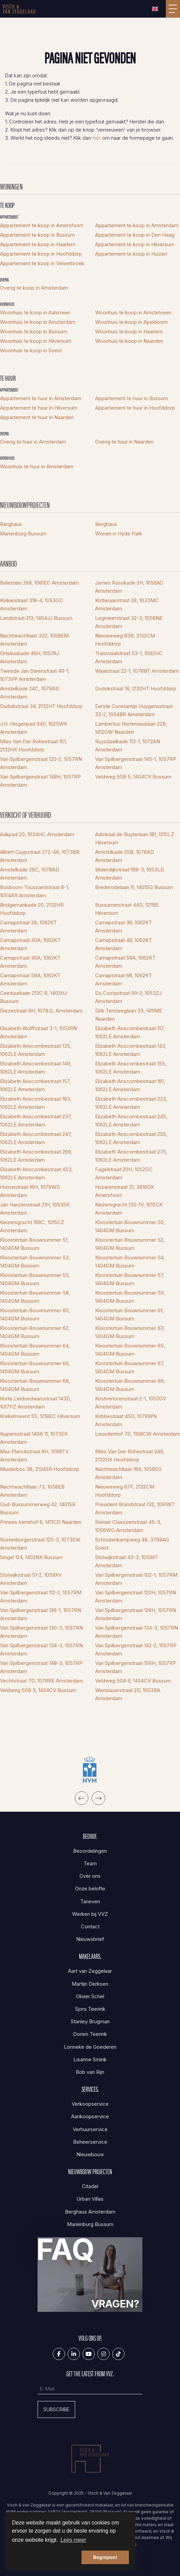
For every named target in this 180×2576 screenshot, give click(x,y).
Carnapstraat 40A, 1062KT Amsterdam (30, 944)
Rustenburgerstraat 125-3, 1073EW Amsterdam (40, 1543)
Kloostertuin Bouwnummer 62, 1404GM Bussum (35, 1332)
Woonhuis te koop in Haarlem (129, 331)
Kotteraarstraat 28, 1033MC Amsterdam (127, 604)
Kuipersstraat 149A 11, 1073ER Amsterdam (34, 1438)
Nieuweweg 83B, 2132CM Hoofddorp (125, 639)
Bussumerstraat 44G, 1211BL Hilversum (127, 909)
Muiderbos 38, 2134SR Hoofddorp (39, 1469)
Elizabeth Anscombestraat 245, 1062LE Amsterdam (131, 1120)
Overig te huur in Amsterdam (33, 441)
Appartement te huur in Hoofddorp (135, 408)
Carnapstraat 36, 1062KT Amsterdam (123, 926)
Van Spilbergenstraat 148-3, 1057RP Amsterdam (41, 1667)
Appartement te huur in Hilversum (38, 408)
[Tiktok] (118, 2354)
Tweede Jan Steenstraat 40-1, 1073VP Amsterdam (35, 675)
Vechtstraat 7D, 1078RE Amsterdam (41, 1680)
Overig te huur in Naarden (124, 441)
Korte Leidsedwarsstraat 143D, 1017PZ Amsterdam (35, 1402)
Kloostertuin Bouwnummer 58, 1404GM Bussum (35, 1297)
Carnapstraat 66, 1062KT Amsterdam (123, 979)
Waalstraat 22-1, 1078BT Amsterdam (137, 671)
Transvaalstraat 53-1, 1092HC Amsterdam (128, 657)
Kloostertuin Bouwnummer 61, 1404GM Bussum (129, 1314)
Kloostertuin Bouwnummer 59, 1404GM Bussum (130, 1297)
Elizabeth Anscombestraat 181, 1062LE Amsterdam (130, 1085)
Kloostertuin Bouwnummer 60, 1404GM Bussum (35, 1314)
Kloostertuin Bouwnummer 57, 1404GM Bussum (129, 1279)
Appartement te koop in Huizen (131, 254)
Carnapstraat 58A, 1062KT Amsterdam (125, 962)
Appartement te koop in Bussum (37, 235)
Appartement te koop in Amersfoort (41, 225)
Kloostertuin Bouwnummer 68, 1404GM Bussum (35, 1385)
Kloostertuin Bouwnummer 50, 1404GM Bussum (130, 1226)
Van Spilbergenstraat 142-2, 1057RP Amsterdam (136, 1649)
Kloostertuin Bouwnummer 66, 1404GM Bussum (35, 1367)
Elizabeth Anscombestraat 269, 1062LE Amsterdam (36, 1155)
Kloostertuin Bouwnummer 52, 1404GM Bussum (130, 1244)
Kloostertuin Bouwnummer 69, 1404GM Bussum (130, 1385)
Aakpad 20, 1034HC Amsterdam (37, 834)
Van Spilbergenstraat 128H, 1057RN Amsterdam (135, 1614)
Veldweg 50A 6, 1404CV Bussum (133, 1680)
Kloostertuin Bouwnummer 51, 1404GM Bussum (34, 1244)
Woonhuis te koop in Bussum (33, 331)
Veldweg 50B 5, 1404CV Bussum (133, 776)
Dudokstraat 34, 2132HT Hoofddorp (41, 706)
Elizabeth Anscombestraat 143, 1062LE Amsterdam (130, 1050)
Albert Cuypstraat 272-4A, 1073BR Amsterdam (40, 856)
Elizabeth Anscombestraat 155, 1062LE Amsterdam (130, 1067)
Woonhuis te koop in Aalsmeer (35, 312)
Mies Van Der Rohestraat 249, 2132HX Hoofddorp (129, 1455)
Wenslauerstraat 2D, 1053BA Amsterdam (127, 1694)
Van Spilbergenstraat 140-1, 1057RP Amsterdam (135, 763)
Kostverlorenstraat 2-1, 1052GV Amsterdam (130, 1402)
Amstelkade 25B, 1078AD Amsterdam (124, 856)
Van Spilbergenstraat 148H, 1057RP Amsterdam (40, 780)
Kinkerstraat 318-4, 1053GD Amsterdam (31, 604)
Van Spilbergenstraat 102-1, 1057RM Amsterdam (136, 1579)
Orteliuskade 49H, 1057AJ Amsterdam (29, 657)
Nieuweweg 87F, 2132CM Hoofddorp (124, 1490)
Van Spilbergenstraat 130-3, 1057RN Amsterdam (41, 1632)
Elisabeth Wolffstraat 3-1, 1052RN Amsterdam (38, 1032)
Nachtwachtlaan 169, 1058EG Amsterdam (128, 1473)
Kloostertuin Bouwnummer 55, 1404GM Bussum (35, 1279)
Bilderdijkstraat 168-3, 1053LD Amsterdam (129, 873)
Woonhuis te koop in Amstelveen (133, 312)
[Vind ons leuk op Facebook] (59, 2354)
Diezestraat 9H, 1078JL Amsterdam (41, 1010)
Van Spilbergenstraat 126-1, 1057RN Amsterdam (40, 1614)
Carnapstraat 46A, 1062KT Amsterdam (30, 962)
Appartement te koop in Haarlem (37, 244)
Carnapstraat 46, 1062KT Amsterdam (123, 944)
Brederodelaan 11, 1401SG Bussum (134, 887)
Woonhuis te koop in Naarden (129, 341)
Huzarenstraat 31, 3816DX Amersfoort (124, 1191)
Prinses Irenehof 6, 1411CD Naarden (41, 1522)
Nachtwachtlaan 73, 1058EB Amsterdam (32, 1490)
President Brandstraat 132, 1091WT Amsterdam (135, 1508)
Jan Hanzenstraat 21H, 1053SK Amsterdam (35, 1208)
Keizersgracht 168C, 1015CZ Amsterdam (32, 1226)
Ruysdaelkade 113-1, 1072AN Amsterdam (127, 745)
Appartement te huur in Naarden (37, 417)
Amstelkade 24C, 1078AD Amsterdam (29, 692)
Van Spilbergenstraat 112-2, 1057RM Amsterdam (41, 1596)
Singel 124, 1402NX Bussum (31, 1557)
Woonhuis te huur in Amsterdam (36, 466)
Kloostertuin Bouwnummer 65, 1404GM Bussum (130, 1349)
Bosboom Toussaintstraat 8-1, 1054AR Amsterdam (34, 891)
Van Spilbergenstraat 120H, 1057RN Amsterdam (135, 1596)
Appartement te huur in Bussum (131, 398)
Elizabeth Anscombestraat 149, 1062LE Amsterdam (35, 1067)
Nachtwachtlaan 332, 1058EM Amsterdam (34, 639)
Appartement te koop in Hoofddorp (41, 254)
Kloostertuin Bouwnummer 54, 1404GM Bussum (130, 1261)
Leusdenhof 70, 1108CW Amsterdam (137, 1434)
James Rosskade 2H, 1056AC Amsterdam (129, 586)
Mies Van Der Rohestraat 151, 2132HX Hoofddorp (33, 745)
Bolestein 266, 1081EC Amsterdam (39, 582)
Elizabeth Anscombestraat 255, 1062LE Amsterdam (131, 1138)
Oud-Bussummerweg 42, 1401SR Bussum (37, 1508)
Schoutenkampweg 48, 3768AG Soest (132, 1543)
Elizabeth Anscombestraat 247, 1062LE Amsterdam (36, 1138)
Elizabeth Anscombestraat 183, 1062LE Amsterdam (35, 1103)
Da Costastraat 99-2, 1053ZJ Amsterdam (128, 997)
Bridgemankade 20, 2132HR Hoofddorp (32, 909)
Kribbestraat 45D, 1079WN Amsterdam (126, 1420)
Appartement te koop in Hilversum (134, 244)
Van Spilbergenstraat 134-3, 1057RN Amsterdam (136, 1632)
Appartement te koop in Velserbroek (42, 263)
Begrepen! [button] (105, 2557)
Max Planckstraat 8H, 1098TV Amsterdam (34, 1455)
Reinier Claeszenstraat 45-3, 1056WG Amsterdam (128, 1526)
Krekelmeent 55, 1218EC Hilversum (40, 1416)
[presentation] (81, 1798)
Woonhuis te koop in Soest (31, 350)
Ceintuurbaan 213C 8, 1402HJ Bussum (33, 997)
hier (96, 138)
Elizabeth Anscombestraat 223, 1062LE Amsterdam (131, 1103)
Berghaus (11, 524)
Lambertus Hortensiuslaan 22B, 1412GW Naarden (131, 728)
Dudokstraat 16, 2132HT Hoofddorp (135, 688)
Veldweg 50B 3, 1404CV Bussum (38, 1690)
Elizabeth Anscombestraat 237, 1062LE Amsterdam (36, 1120)
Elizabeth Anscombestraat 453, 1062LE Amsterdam (36, 1173)
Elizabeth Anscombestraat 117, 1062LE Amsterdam (129, 1032)
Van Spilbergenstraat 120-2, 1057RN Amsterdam (41, 763)
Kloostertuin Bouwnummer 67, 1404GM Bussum (129, 1367)
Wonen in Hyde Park (118, 533)
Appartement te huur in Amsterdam (40, 398)
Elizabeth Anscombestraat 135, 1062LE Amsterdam (35, 1050)
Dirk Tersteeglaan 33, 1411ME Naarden (128, 1014)
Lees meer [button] (73, 2540)
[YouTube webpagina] (89, 2354)
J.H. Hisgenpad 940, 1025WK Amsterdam (33, 728)
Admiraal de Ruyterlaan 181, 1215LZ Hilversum (134, 838)
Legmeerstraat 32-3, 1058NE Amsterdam (128, 622)
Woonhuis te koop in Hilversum (35, 341)
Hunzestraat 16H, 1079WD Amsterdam (30, 1191)
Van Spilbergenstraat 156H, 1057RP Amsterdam (135, 1667)
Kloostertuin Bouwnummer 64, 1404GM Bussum (35, 1349)
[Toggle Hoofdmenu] (173, 9)
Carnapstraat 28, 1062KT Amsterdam (28, 926)
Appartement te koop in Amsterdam (136, 225)
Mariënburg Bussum (23, 533)
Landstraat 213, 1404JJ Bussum (36, 618)
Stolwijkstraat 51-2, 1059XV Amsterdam (31, 1579)
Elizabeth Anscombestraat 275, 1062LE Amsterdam (131, 1155)
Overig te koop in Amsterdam (34, 287)
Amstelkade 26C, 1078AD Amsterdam (29, 873)
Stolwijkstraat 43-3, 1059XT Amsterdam (126, 1561)
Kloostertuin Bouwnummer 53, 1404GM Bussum (35, 1261)
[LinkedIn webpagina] (74, 2354)
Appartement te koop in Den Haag (134, 235)
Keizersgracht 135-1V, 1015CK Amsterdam (129, 1208)
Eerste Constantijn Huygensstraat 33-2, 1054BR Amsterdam (134, 710)
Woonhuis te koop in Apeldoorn (131, 322)
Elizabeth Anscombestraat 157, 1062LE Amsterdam (35, 1085)
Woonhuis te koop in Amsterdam (37, 322)
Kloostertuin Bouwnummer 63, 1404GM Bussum (130, 1332)
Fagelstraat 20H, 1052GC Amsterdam (124, 1173)
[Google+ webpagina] (103, 2354)
